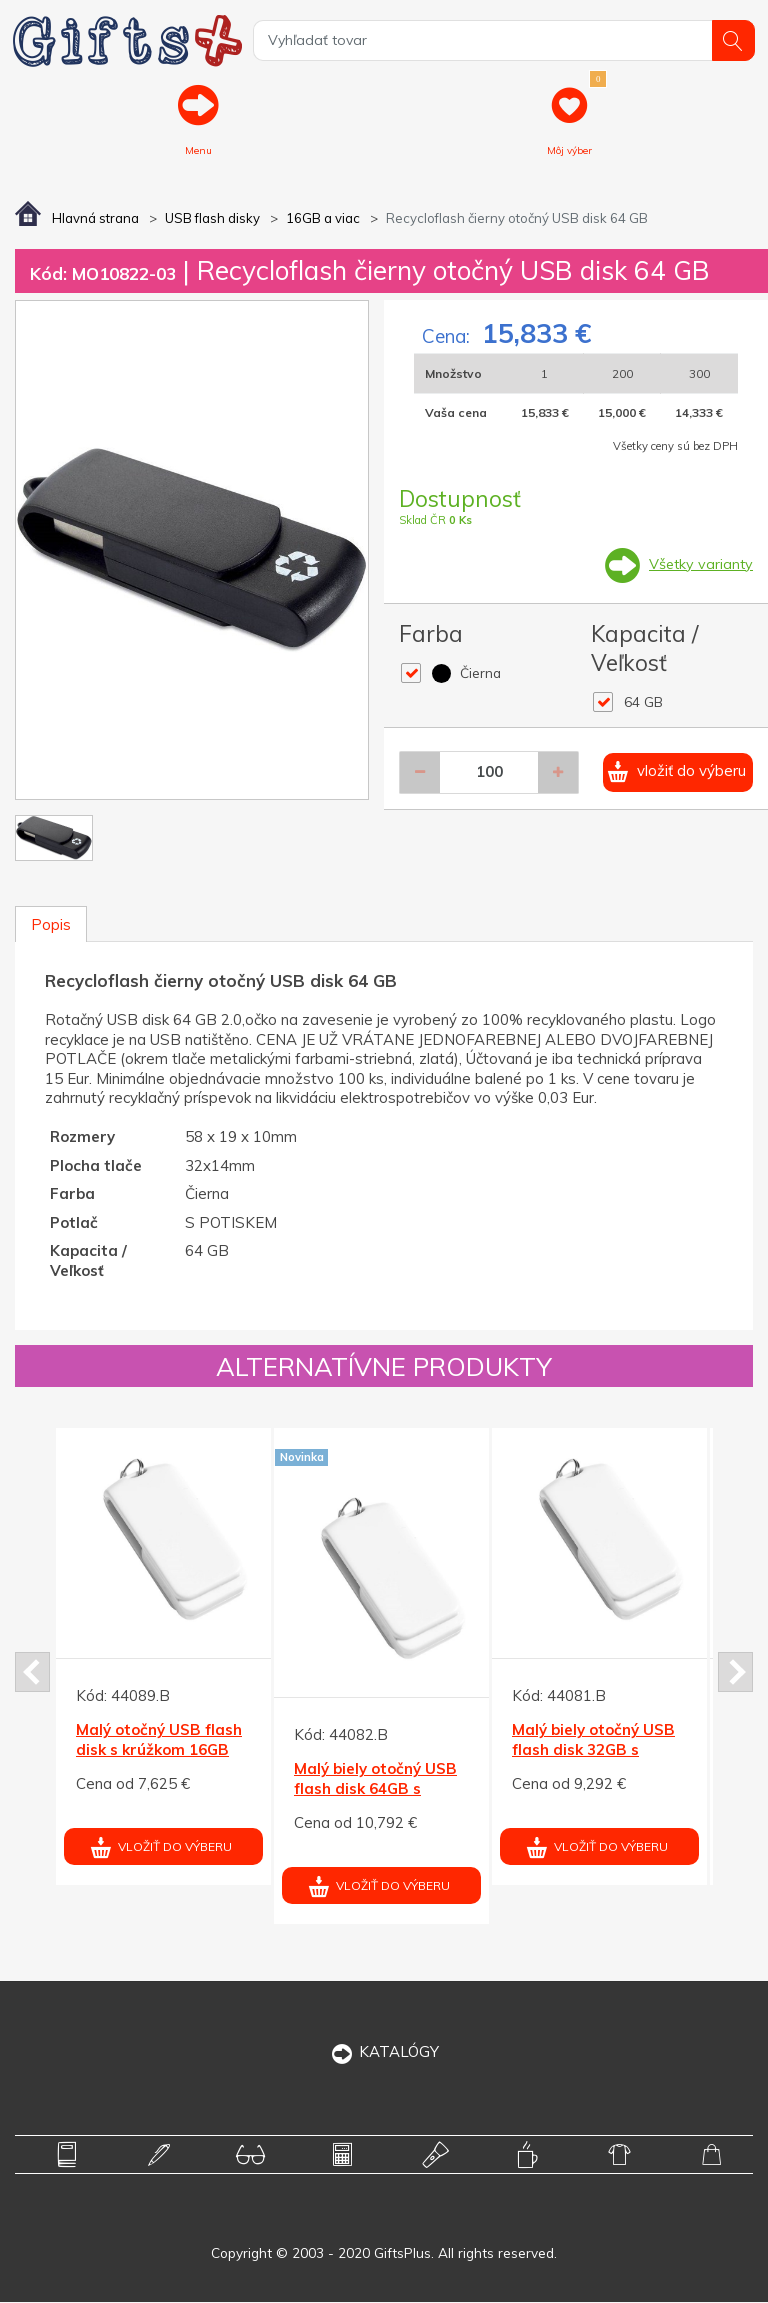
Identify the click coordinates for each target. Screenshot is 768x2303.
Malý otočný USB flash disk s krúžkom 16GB (159, 1741)
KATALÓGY (384, 2052)
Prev (32, 1674)
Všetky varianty (699, 564)
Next (735, 1674)
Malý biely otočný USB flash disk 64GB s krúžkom (375, 1790)
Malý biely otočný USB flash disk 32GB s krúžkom (593, 1751)
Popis (51, 925)
